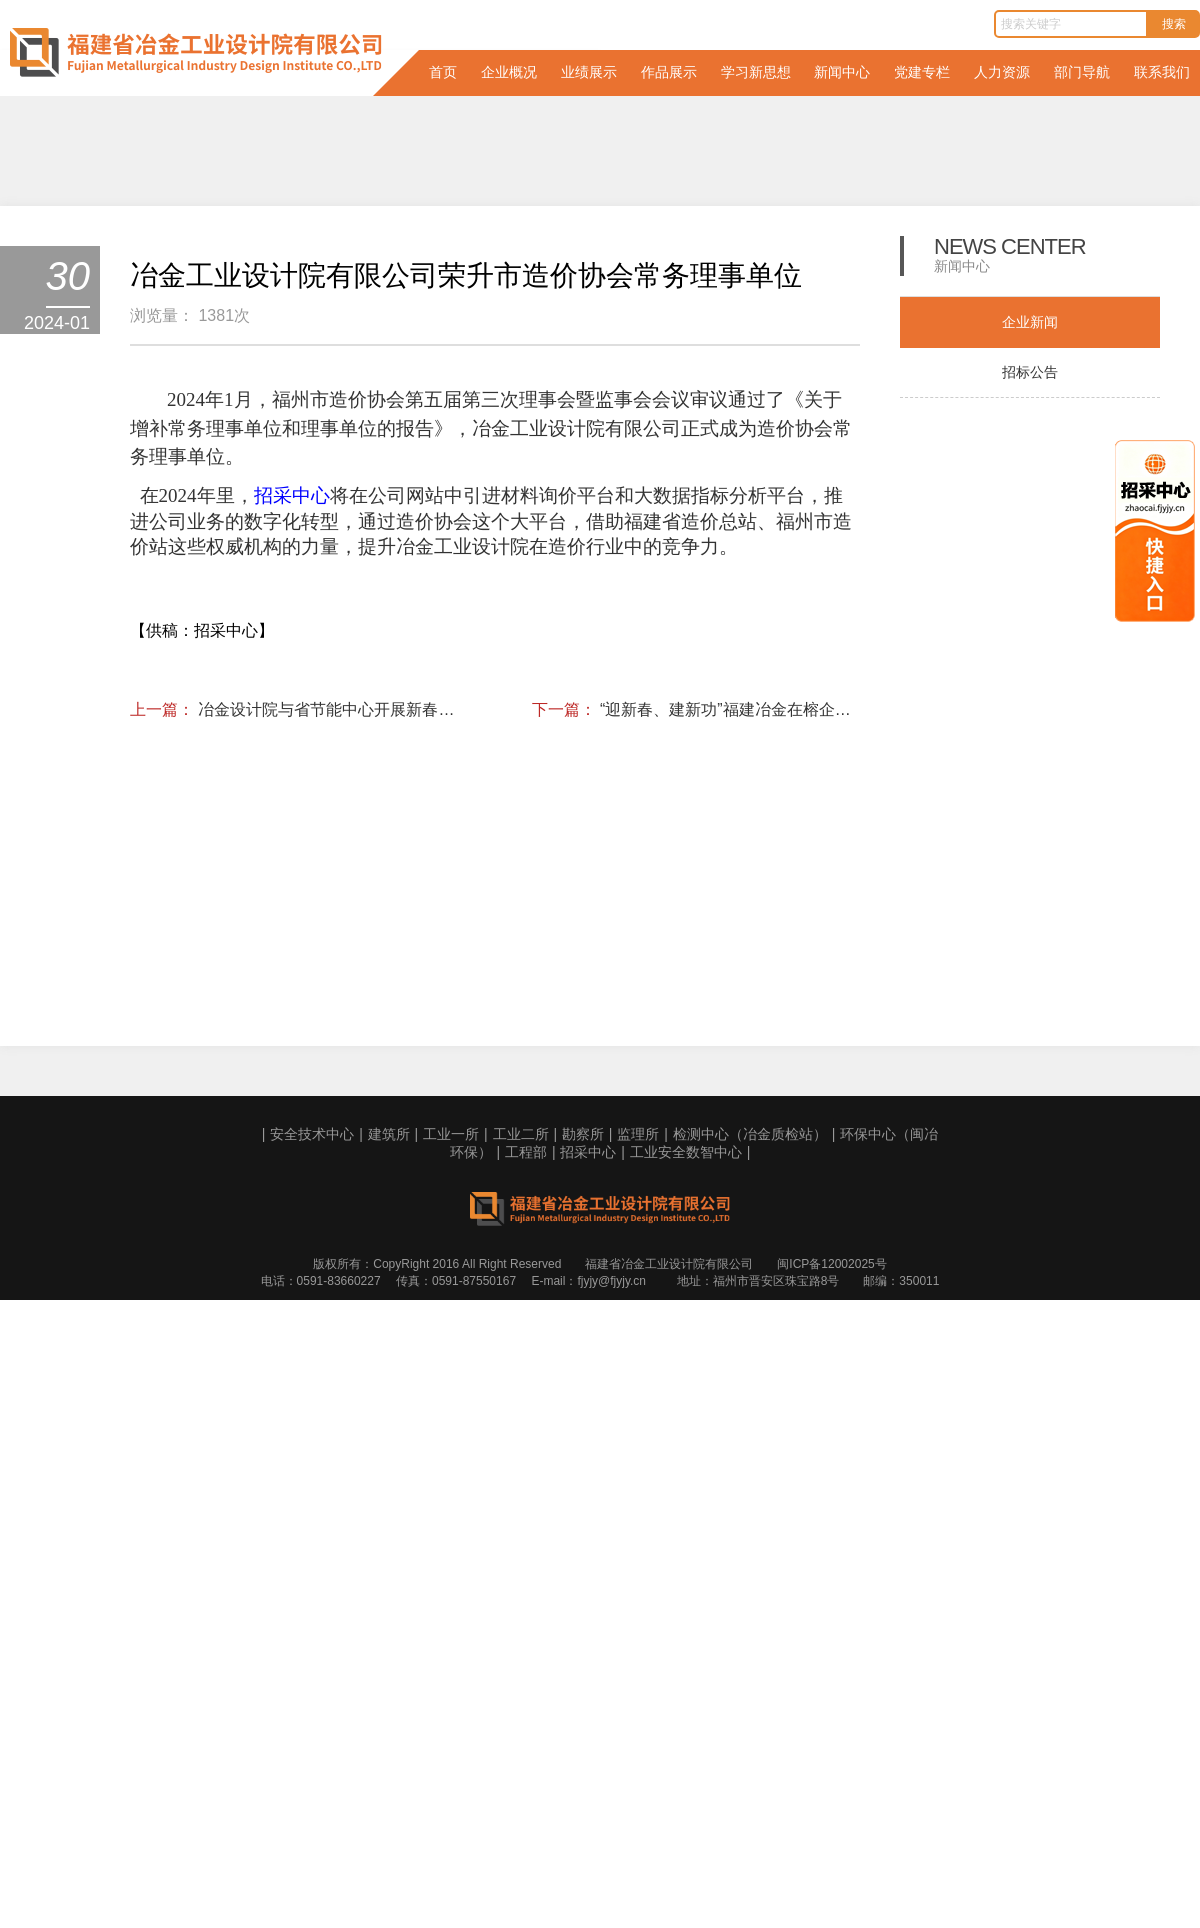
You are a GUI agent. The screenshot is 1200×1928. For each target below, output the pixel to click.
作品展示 (669, 72)
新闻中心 (842, 72)
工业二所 (521, 1821)
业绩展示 (589, 72)
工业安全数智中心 (686, 1839)
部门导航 (1082, 72)
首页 (443, 72)
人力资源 (1002, 72)
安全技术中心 (312, 1821)
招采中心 (588, 1839)
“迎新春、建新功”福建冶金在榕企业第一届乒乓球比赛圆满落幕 (730, 1681)
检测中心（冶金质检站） (750, 1821)
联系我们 (1162, 72)
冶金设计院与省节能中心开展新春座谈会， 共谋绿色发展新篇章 (328, 1681)
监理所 (638, 1821)
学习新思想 (756, 72)
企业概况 (509, 72)
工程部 (526, 1839)
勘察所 (583, 1821)
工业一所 (451, 1821)
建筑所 (389, 1821)
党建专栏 (922, 72)
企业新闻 (1030, 322)
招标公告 (1030, 372)
